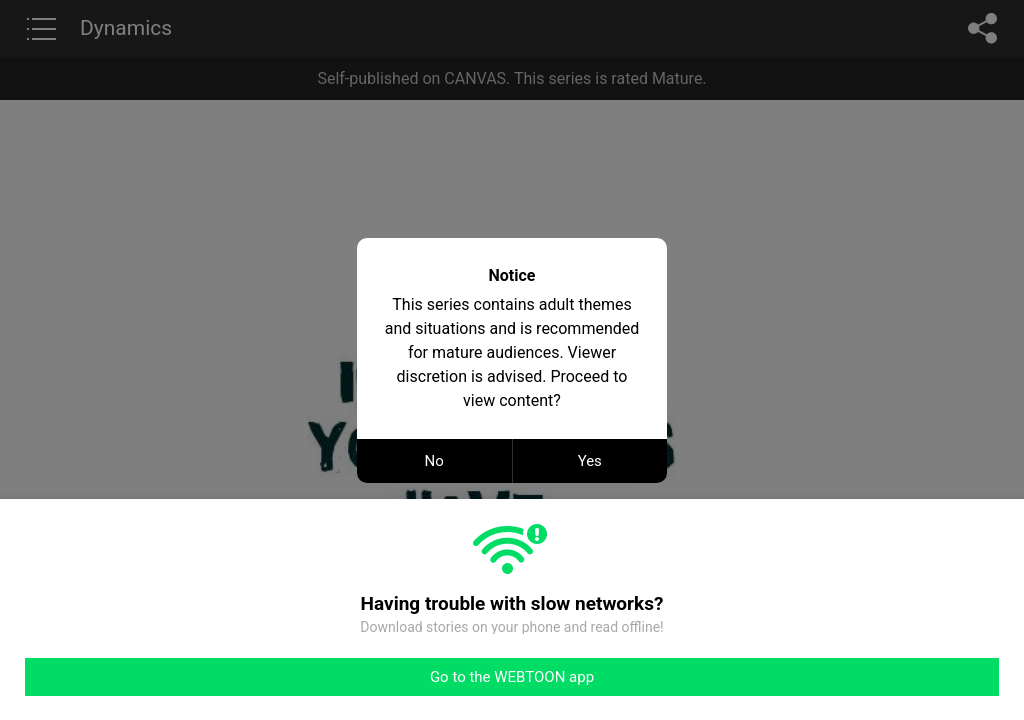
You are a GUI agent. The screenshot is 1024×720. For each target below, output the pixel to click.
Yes (590, 461)
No (434, 461)
